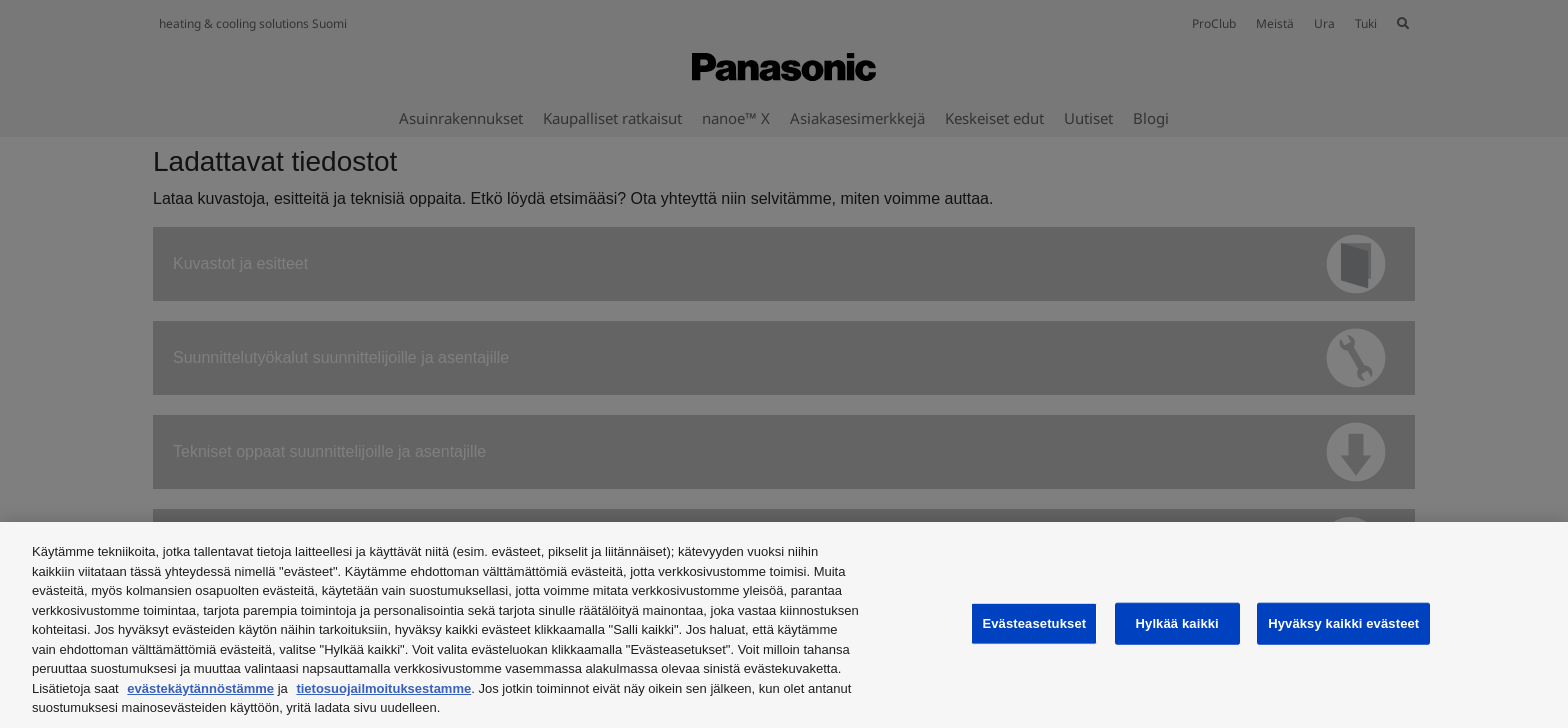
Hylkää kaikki (1177, 623)
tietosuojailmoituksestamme (383, 688)
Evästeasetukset (1034, 623)
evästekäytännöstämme (200, 688)
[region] (784, 625)
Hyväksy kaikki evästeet (1343, 623)
